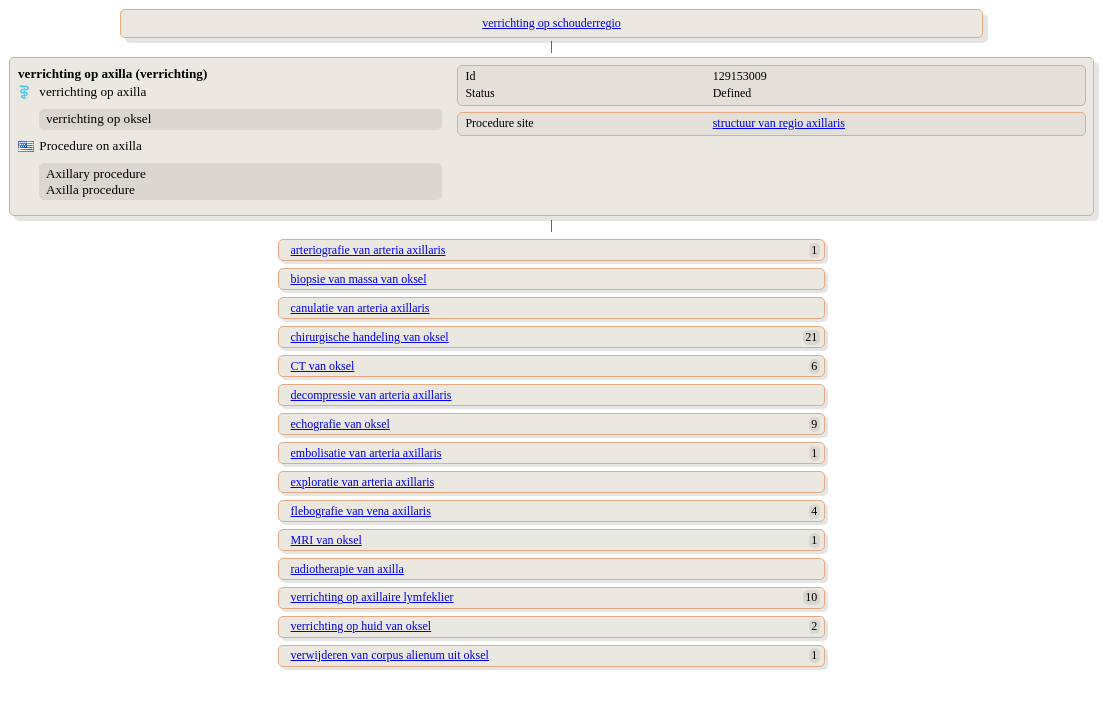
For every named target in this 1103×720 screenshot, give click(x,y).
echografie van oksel (340, 424)
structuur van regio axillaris (779, 123)
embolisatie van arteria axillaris (366, 453)
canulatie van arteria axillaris (360, 308)
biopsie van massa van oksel (359, 279)
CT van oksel (323, 366)
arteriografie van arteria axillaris (368, 250)
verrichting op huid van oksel (361, 626)
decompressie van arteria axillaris (371, 395)
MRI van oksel (326, 540)
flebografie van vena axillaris (361, 511)
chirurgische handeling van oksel (370, 337)
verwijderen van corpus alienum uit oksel (390, 655)
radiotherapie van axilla (347, 569)
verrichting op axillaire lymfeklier (372, 597)
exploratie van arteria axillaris (363, 482)
